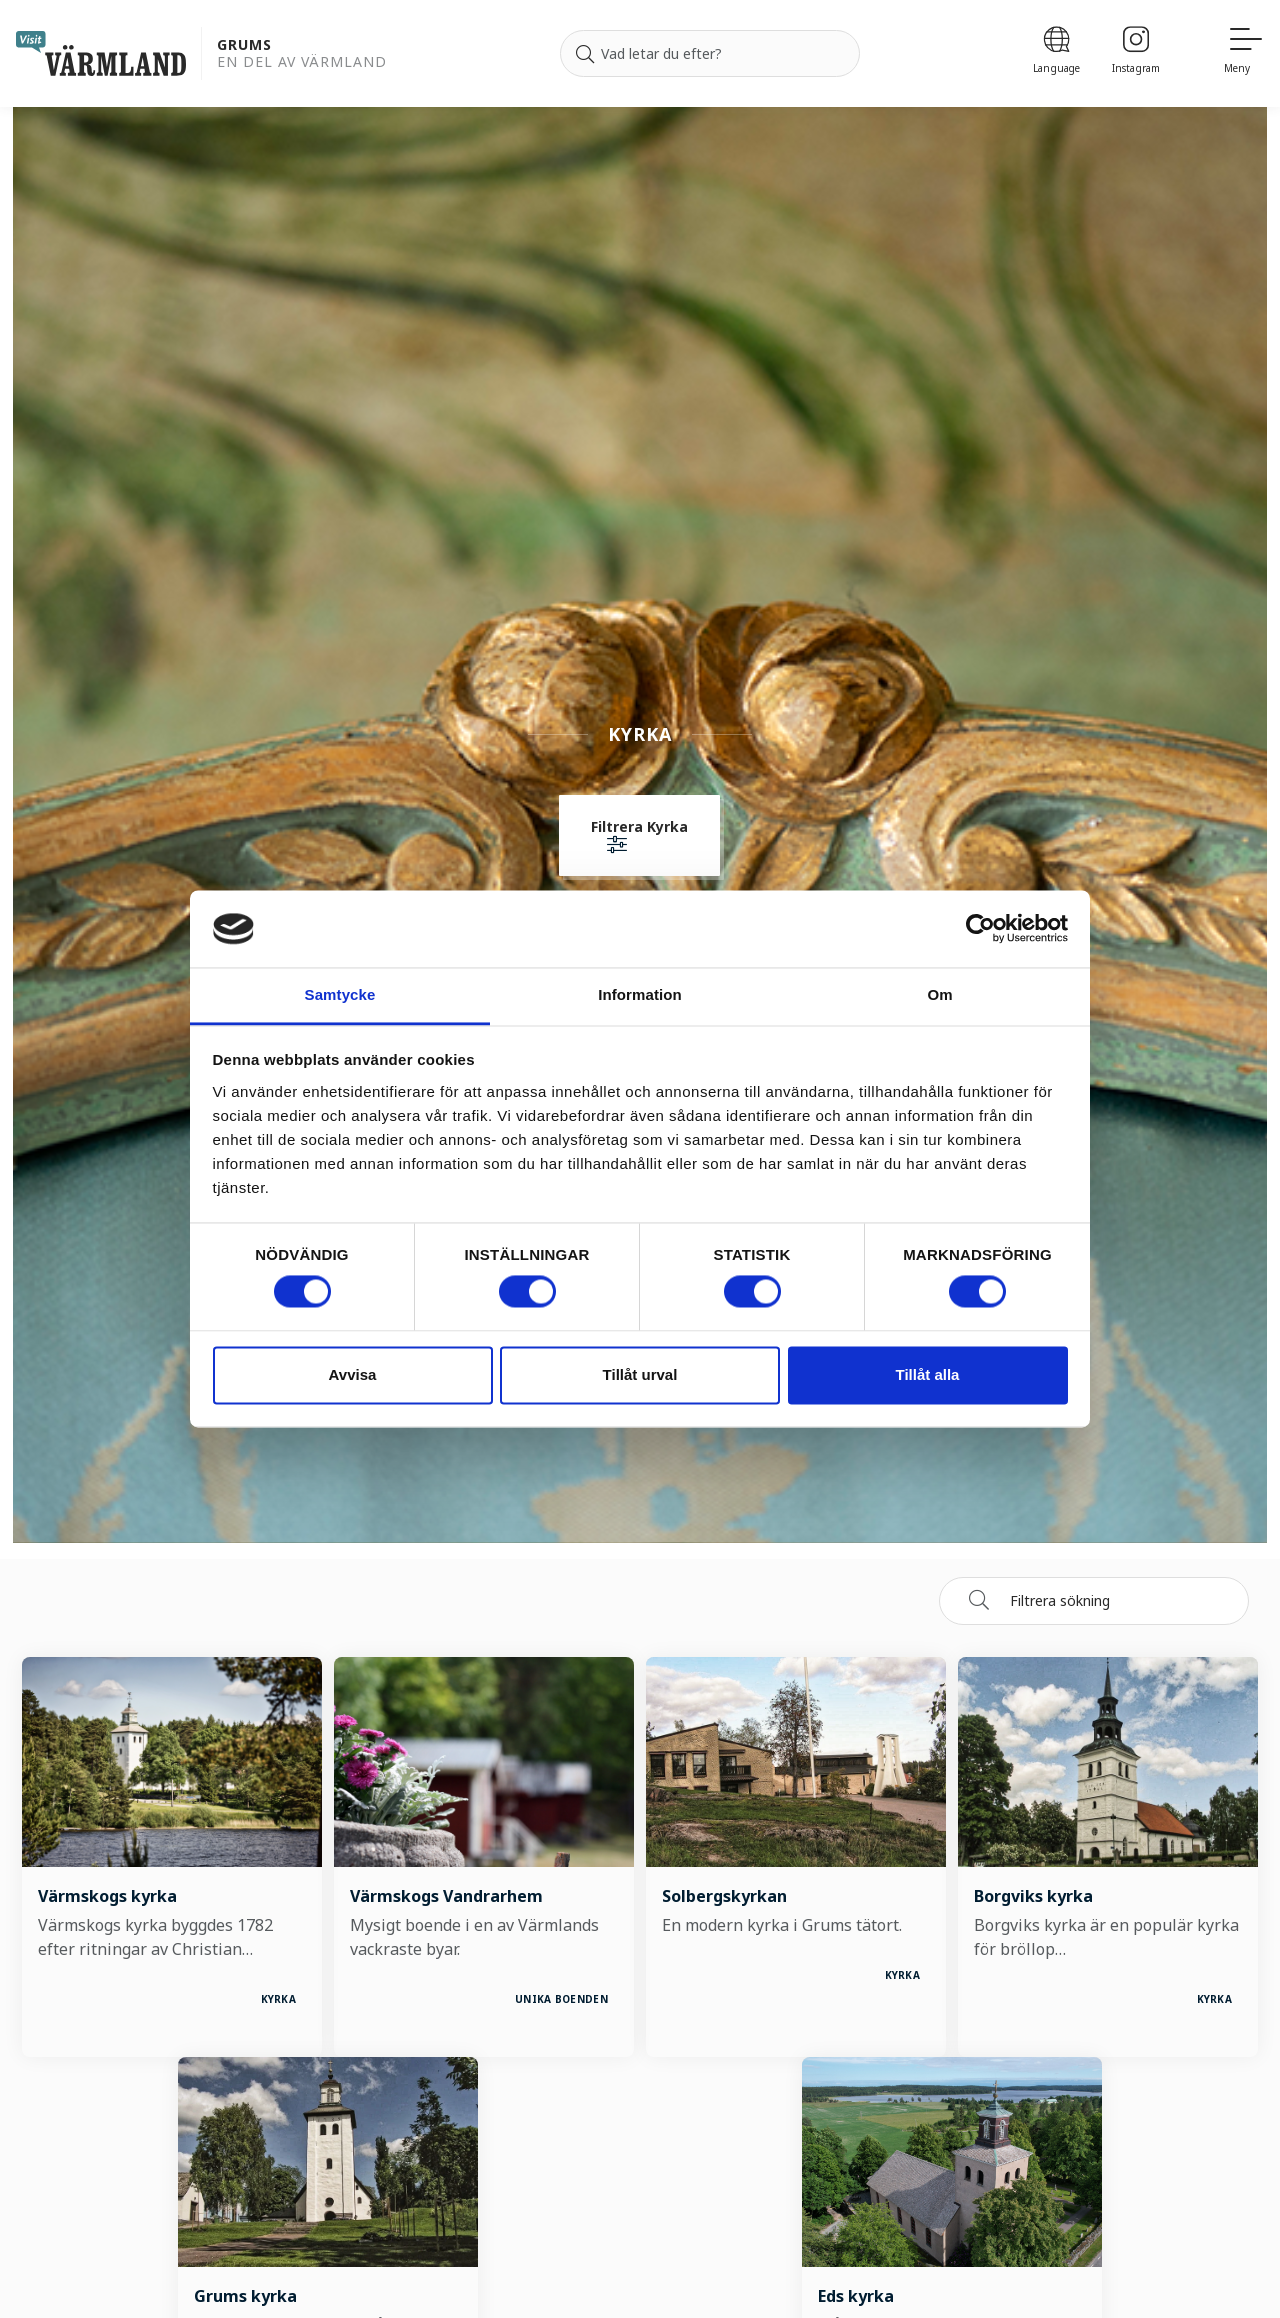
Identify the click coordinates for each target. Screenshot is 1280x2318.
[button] (639, 838)
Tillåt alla (928, 1374)
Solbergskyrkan (724, 1896)
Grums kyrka (245, 2296)
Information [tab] (640, 994)
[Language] (1056, 53)
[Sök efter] (710, 54)
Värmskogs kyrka (107, 1896)
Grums (244, 45)
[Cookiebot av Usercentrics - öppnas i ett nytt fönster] (980, 929)
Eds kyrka (856, 2296)
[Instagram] (1136, 53)
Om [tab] (939, 994)
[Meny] (1244, 53)
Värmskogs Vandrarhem (446, 1896)
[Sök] (585, 54)
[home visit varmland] (101, 53)
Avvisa (353, 1374)
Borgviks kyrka (1033, 1896)
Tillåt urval (640, 1374)
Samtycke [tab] (340, 994)
